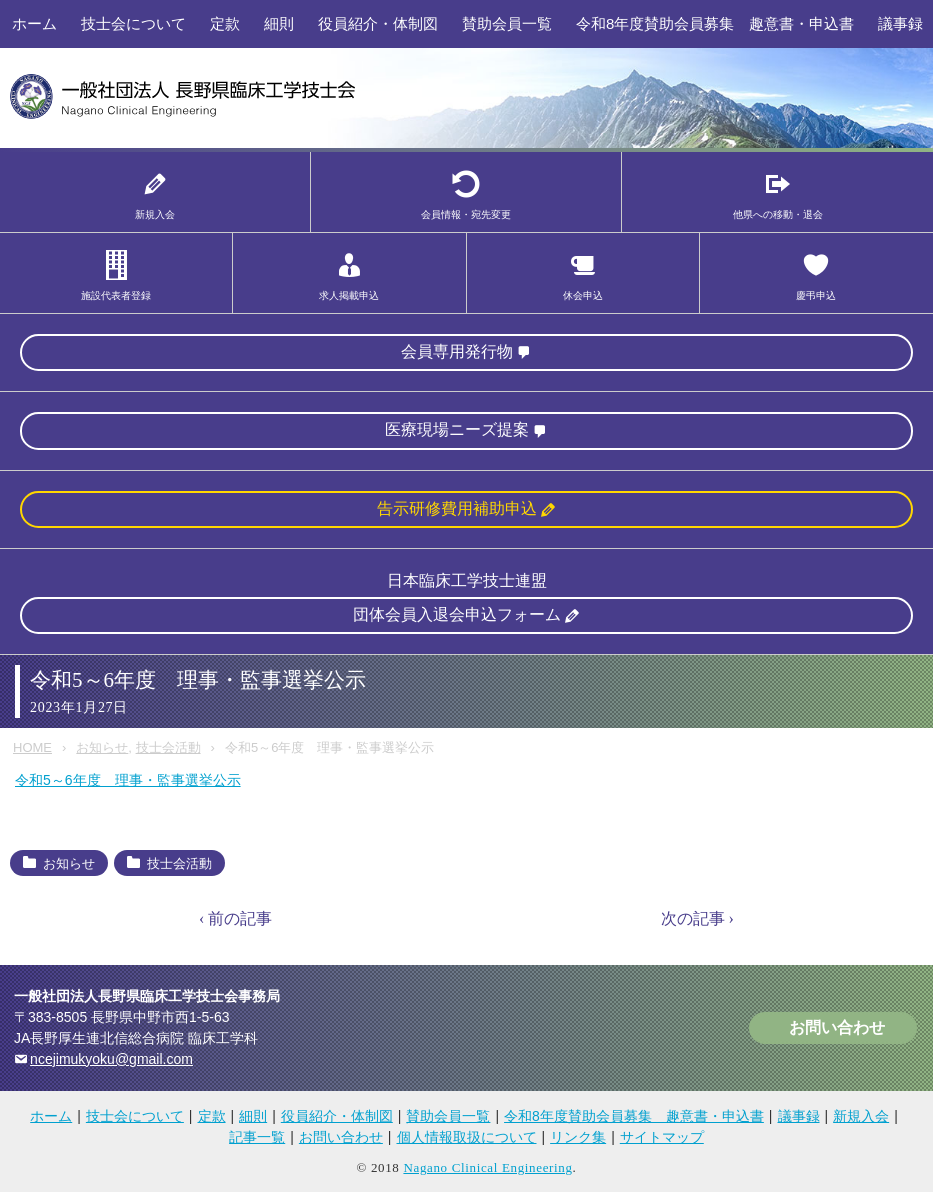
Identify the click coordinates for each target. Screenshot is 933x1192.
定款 (225, 23)
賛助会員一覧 (507, 23)
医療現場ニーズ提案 (457, 429)
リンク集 (578, 1137)
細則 (279, 23)
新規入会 (861, 1116)
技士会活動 (168, 747)
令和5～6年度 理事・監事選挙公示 (128, 780)
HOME (32, 747)
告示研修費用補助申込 (457, 508)
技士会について (133, 23)
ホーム (34, 23)
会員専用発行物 (457, 351)
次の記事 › (697, 918)
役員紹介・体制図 (378, 23)
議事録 (799, 1116)
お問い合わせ (837, 1027)
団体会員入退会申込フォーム (457, 614)
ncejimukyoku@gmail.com (111, 1059)
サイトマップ (662, 1137)
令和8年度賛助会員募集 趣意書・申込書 (715, 23)
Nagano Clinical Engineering (487, 1167)
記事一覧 (257, 1137)
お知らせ (102, 747)
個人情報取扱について (467, 1137)
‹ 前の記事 (235, 918)
